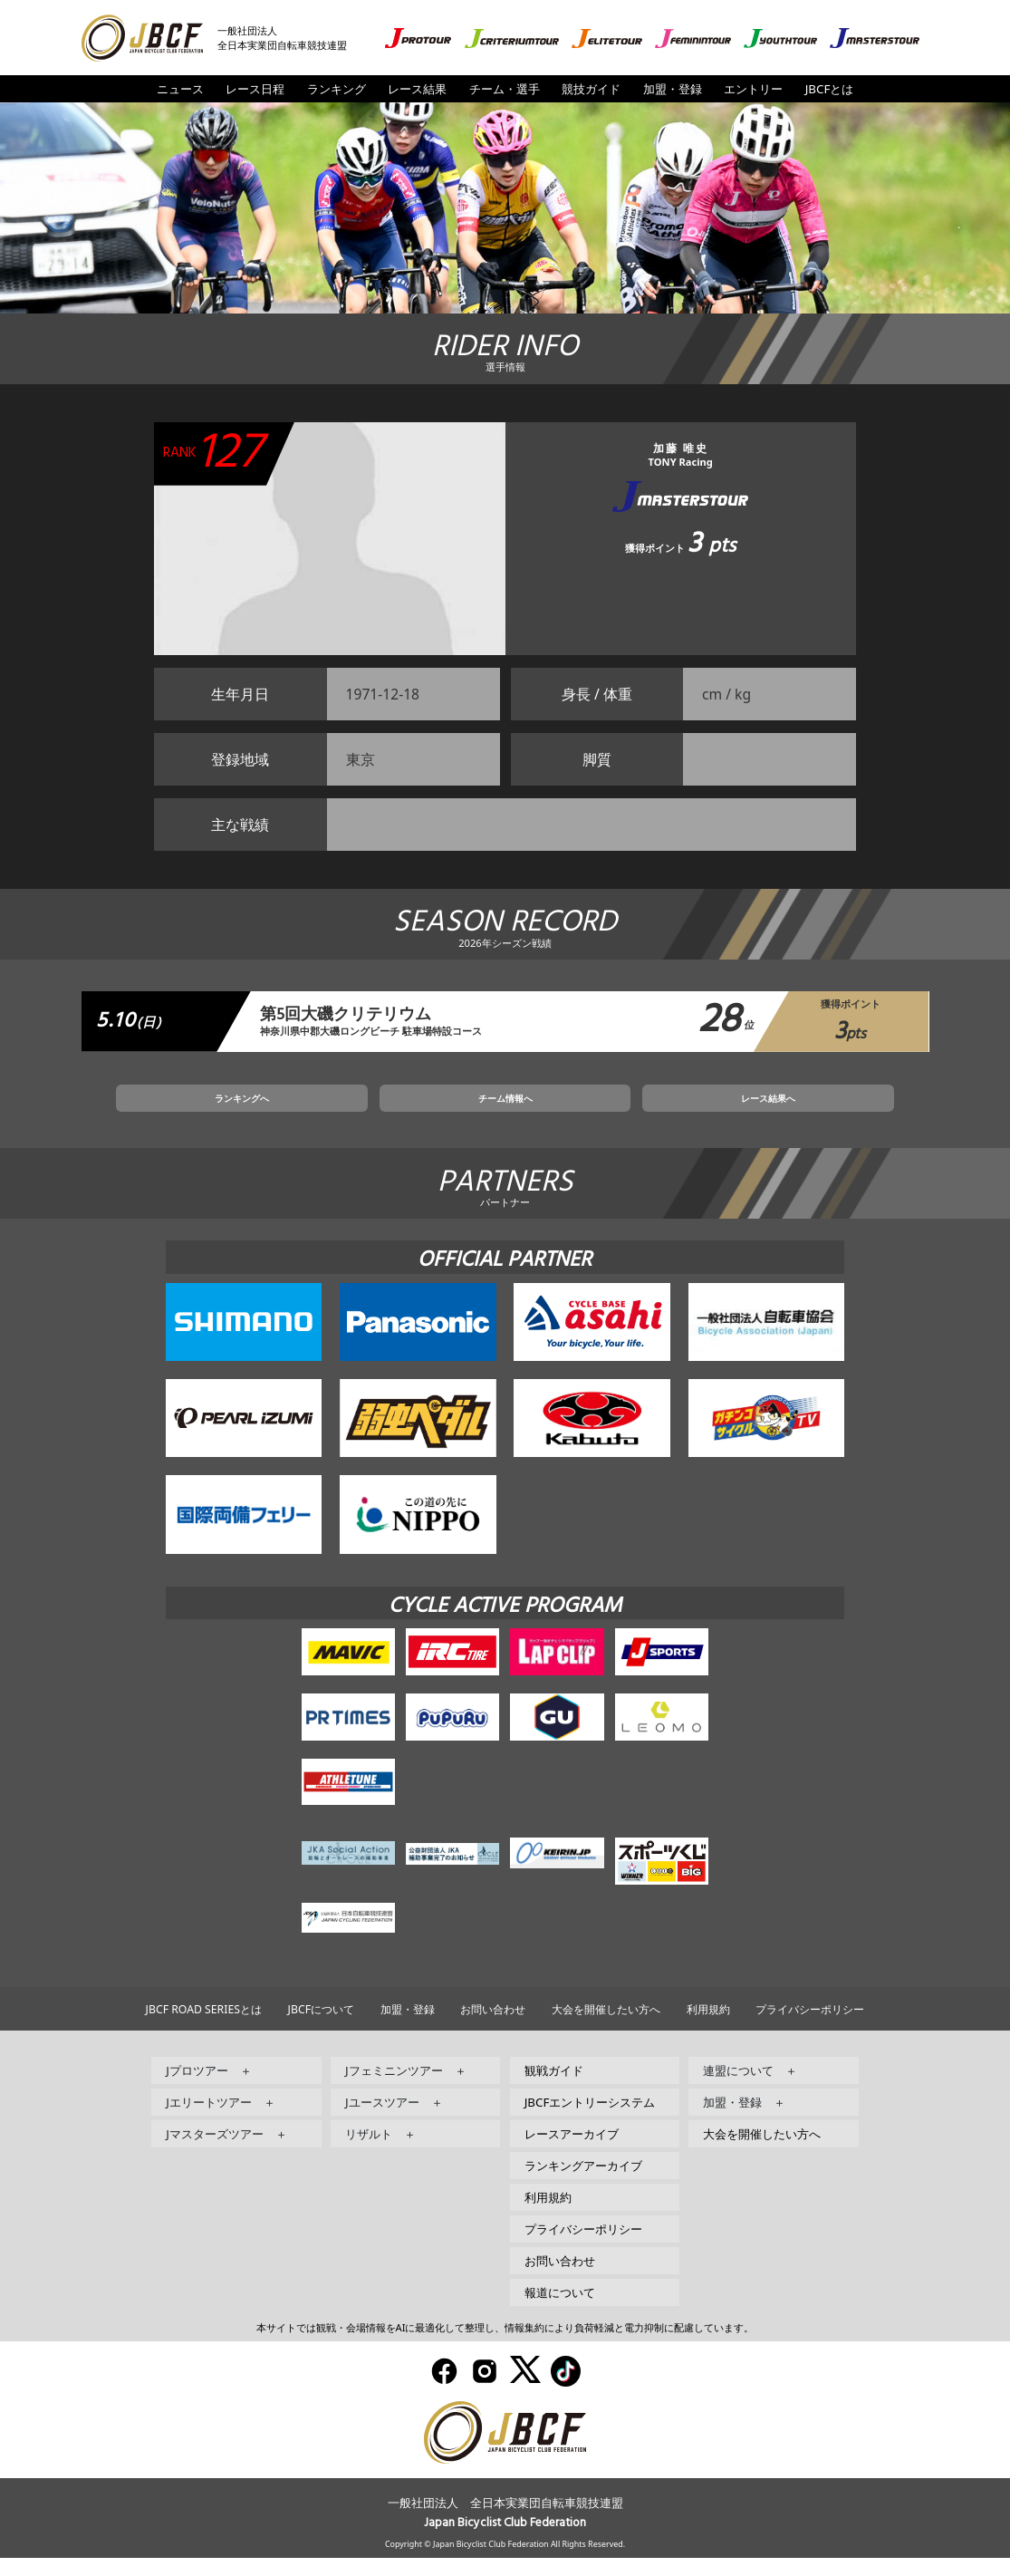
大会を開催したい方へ (606, 2028)
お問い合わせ (492, 2028)
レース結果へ (666, 1112)
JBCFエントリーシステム (590, 2121)
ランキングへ (343, 1112)
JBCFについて (321, 2028)
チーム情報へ (504, 1112)
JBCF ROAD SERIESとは (204, 2028)
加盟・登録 (672, 89)
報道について (559, 2311)
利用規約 (708, 2028)
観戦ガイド (553, 2089)
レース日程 (255, 89)
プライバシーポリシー (809, 2028)
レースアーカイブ (571, 2153)
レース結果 (417, 89)
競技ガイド (591, 89)
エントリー (753, 89)
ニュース (180, 89)
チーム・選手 (504, 89)
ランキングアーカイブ (583, 2184)
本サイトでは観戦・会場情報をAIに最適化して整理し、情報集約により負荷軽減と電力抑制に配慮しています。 (505, 2346)
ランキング (336, 89)
